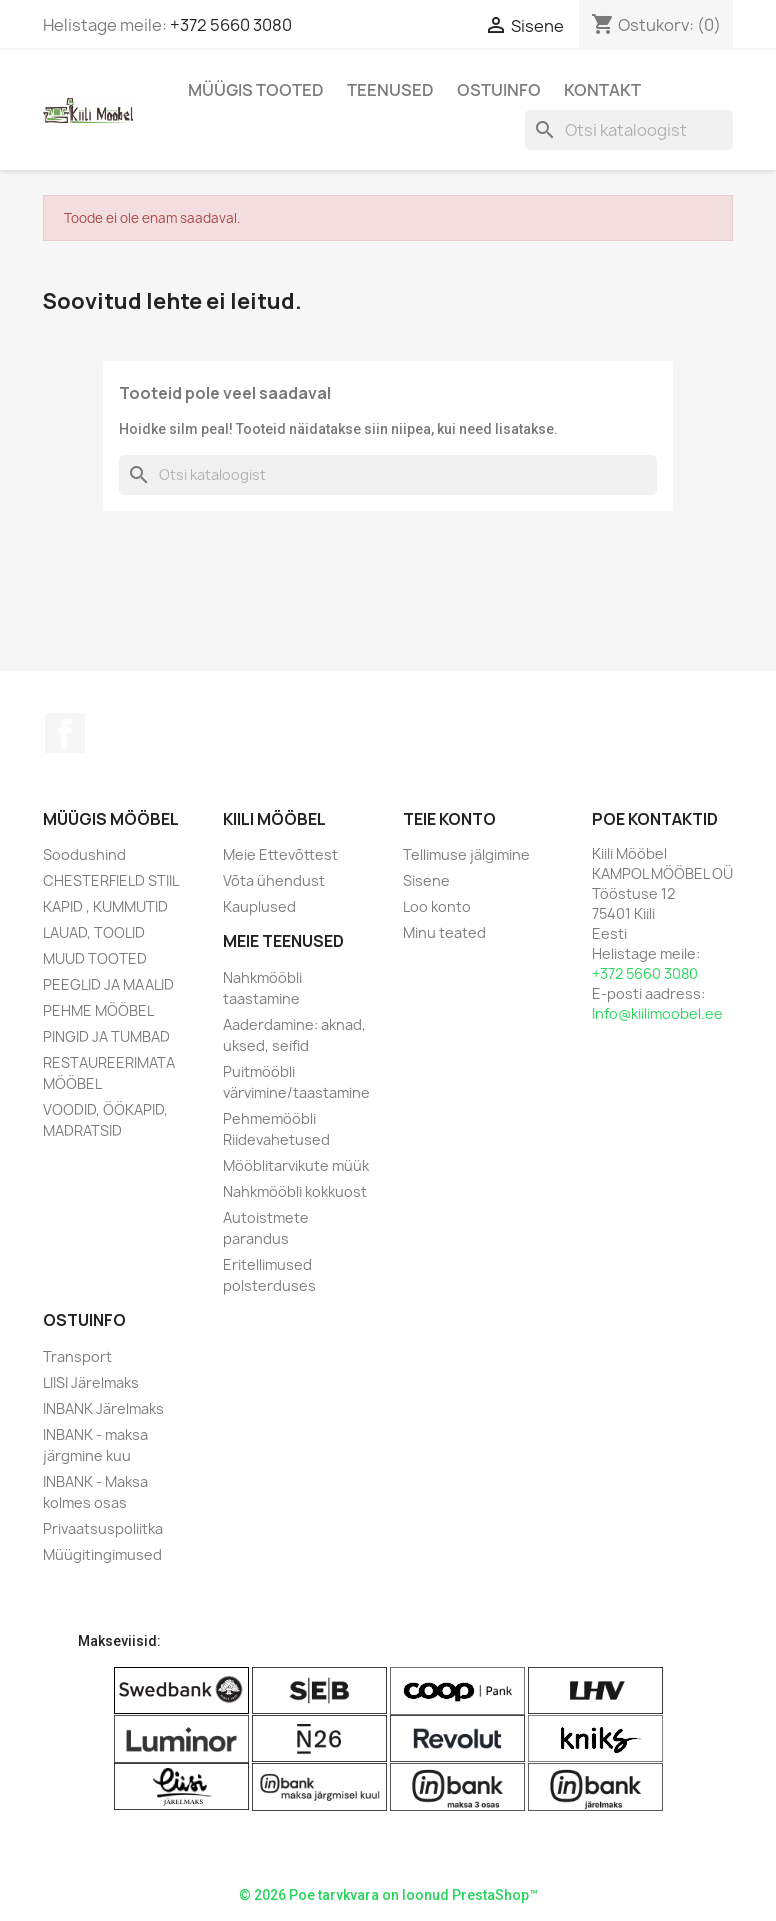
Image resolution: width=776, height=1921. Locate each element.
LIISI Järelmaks (91, 1382)
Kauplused (259, 906)
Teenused (390, 90)
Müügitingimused (102, 1554)
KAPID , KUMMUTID (105, 906)
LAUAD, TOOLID (94, 932)
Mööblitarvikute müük (296, 1165)
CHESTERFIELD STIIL (111, 880)
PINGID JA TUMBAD (106, 1036)
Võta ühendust (274, 880)
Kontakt (602, 90)
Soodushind (84, 854)
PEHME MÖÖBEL (98, 1010)
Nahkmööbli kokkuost (295, 1191)
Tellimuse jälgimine (466, 854)
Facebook (65, 733)
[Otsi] (629, 130)
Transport (77, 1356)
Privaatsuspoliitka (103, 1528)
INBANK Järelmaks (103, 1408)
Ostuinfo (499, 90)
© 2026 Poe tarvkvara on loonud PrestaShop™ (388, 1895)
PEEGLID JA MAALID (108, 984)
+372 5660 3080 (231, 25)
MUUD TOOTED (95, 958)
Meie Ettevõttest (280, 854)
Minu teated (444, 932)
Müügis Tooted (256, 90)
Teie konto (449, 819)
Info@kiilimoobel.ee (657, 1013)
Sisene (426, 880)
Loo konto (437, 906)
